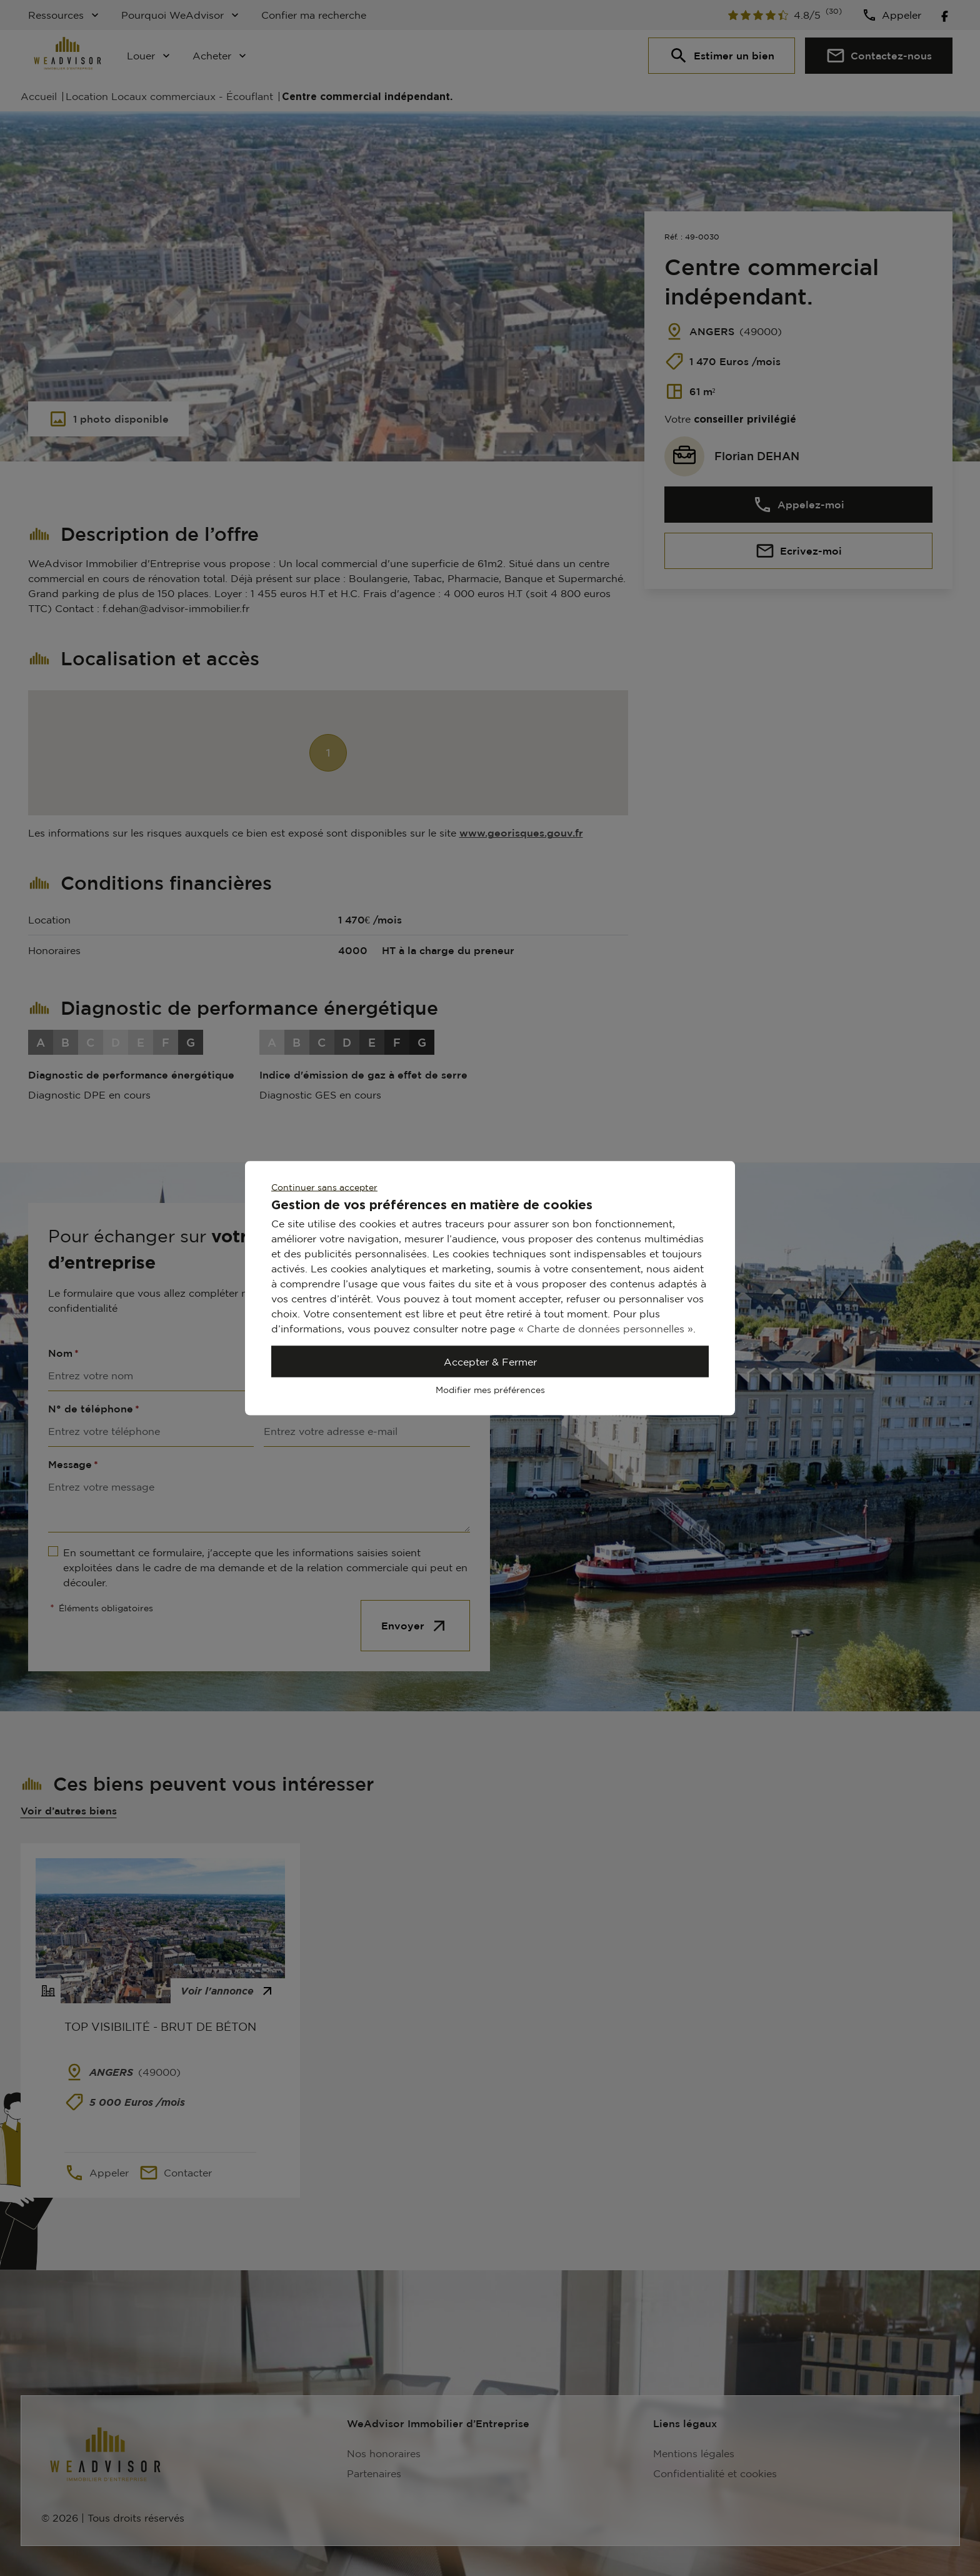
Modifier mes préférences (490, 1389)
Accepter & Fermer (490, 1361)
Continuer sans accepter (324, 1187)
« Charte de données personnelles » (605, 1328)
